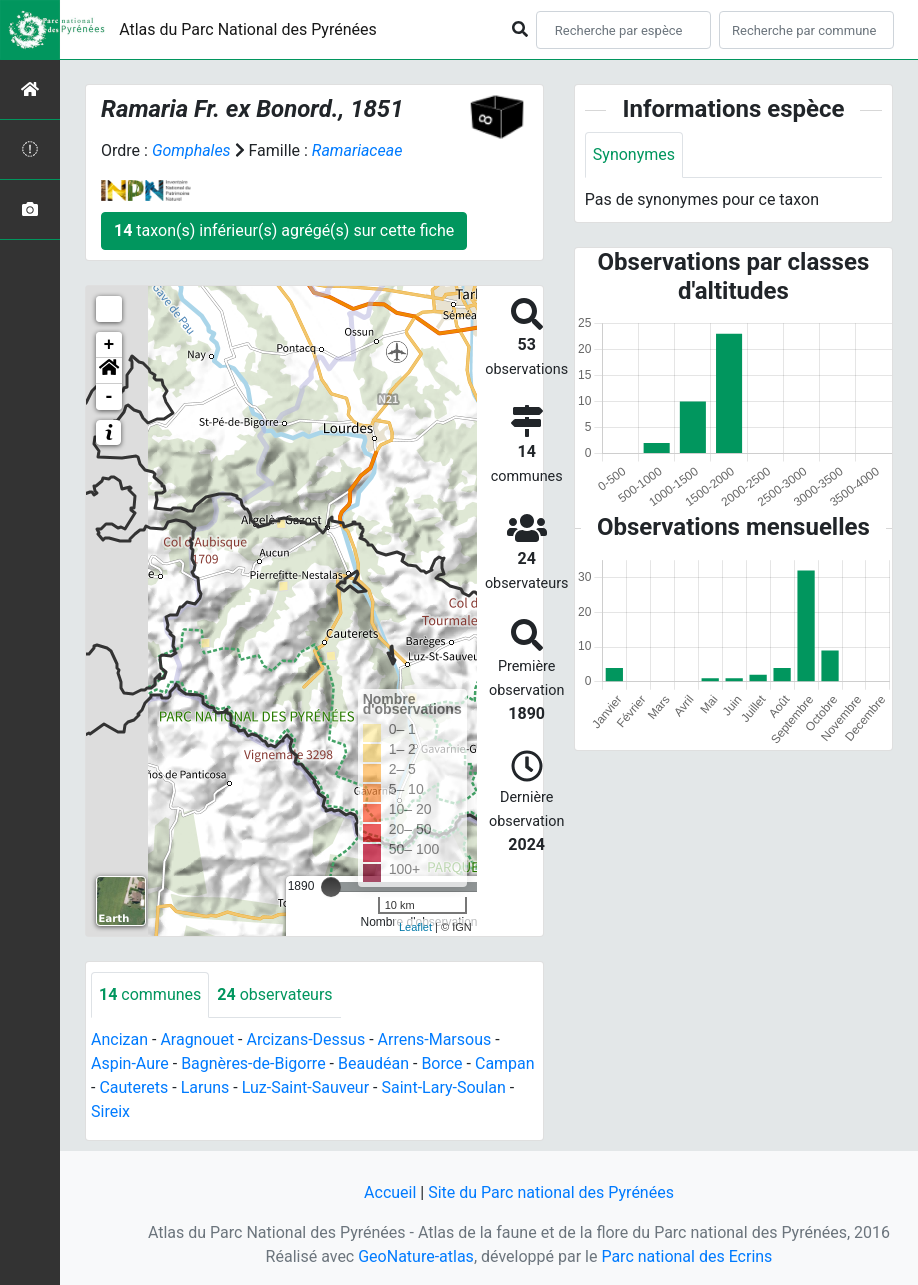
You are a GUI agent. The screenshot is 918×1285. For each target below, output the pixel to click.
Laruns (205, 1087)
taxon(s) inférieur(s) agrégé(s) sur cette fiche (284, 230)
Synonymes (634, 154)
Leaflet (415, 927)
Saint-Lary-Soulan (443, 1087)
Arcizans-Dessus (305, 1039)
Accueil (390, 1192)
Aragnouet (197, 1039)
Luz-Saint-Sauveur (305, 1087)
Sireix (110, 1111)
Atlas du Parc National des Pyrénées (248, 29)
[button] (109, 371)
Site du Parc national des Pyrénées (551, 1192)
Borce (441, 1063)
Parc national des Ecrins (686, 1256)
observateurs (274, 994)
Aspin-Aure (130, 1063)
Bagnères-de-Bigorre (253, 1063)
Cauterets (133, 1087)
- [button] (109, 397)
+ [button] (109, 345)
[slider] (331, 887)
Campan (505, 1063)
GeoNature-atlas (416, 1256)
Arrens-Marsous (435, 1039)
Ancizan (119, 1039)
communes (150, 994)
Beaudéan (373, 1063)
